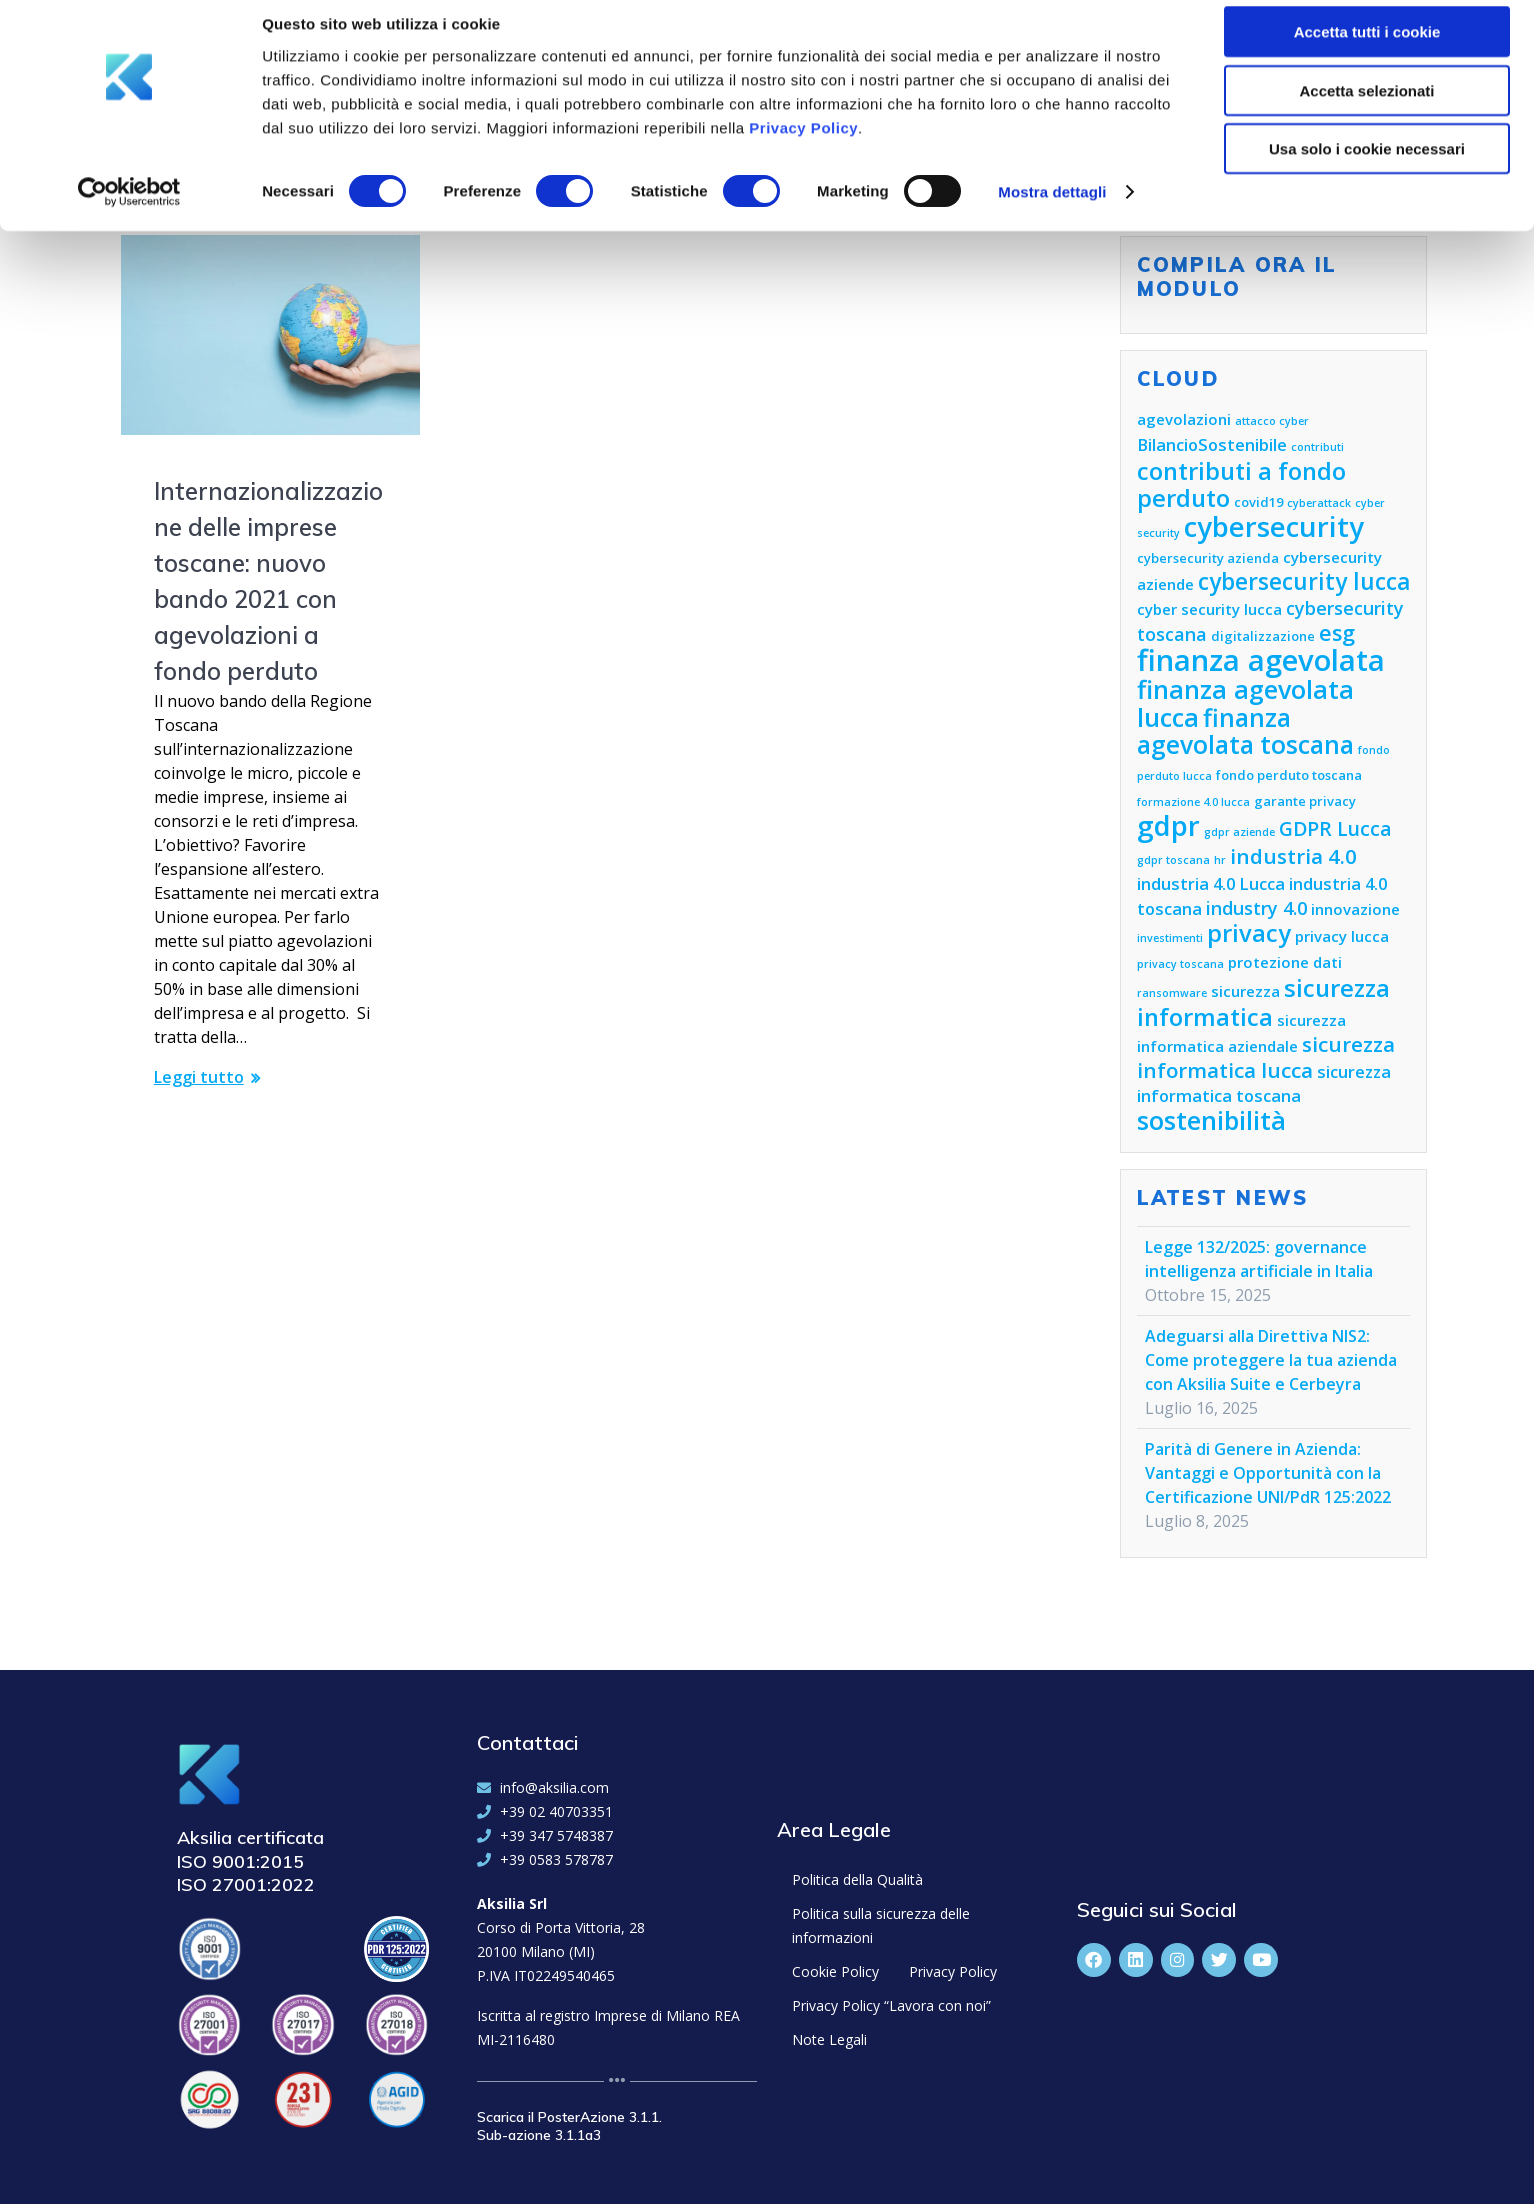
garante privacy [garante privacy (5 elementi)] (1305, 801)
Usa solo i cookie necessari (1367, 166)
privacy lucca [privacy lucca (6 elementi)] (1342, 936)
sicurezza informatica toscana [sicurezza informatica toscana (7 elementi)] (1264, 1083)
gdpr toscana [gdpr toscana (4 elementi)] (1173, 860)
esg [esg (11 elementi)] (1337, 632)
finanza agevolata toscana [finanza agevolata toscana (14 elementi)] (1245, 731)
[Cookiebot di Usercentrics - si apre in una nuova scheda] (129, 210)
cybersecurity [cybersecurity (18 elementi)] (1274, 526)
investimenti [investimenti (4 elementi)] (1170, 938)
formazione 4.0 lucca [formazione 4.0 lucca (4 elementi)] (1193, 802)
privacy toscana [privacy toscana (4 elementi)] (1180, 964)
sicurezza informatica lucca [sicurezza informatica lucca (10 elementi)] (1266, 1057)
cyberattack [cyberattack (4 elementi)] (1319, 503)
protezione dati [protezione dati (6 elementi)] (1285, 962)
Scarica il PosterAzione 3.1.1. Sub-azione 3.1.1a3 (569, 2126)
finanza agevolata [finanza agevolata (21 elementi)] (1261, 660)
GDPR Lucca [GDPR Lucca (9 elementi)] (1335, 828)
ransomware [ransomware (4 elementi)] (1172, 993)
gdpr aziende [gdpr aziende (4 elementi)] (1239, 832)
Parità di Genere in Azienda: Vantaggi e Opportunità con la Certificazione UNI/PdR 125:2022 (1268, 1473)
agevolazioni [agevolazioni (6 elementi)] (1184, 419)
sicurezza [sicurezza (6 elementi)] (1245, 991)
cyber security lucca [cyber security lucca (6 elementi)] (1209, 609)
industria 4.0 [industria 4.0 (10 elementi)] (1293, 856)
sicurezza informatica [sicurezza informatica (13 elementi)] (1263, 1002)
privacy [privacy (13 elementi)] (1249, 933)
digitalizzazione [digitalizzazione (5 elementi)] (1263, 636)
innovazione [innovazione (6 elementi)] (1355, 909)
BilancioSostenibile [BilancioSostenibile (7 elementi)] (1212, 444)
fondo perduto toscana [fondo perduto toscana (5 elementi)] (1289, 775)
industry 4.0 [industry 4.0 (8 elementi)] (1256, 908)
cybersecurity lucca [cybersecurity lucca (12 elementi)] (1304, 581)
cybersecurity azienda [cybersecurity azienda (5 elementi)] (1208, 558)
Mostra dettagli (1052, 209)
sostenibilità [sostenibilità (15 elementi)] (1211, 1120)
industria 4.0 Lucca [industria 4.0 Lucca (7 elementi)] (1211, 883)
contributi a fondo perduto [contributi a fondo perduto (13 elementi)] (1241, 484)
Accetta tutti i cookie (1367, 49)
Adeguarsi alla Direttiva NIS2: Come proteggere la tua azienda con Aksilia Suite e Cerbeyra (1271, 1360)
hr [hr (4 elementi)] (1220, 860)
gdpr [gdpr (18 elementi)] (1168, 825)
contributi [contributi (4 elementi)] (1317, 447)
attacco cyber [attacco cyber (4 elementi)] (1272, 421)
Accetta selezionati (1366, 108)
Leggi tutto (199, 1077)
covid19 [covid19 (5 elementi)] (1258, 502)
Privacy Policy (803, 144)
